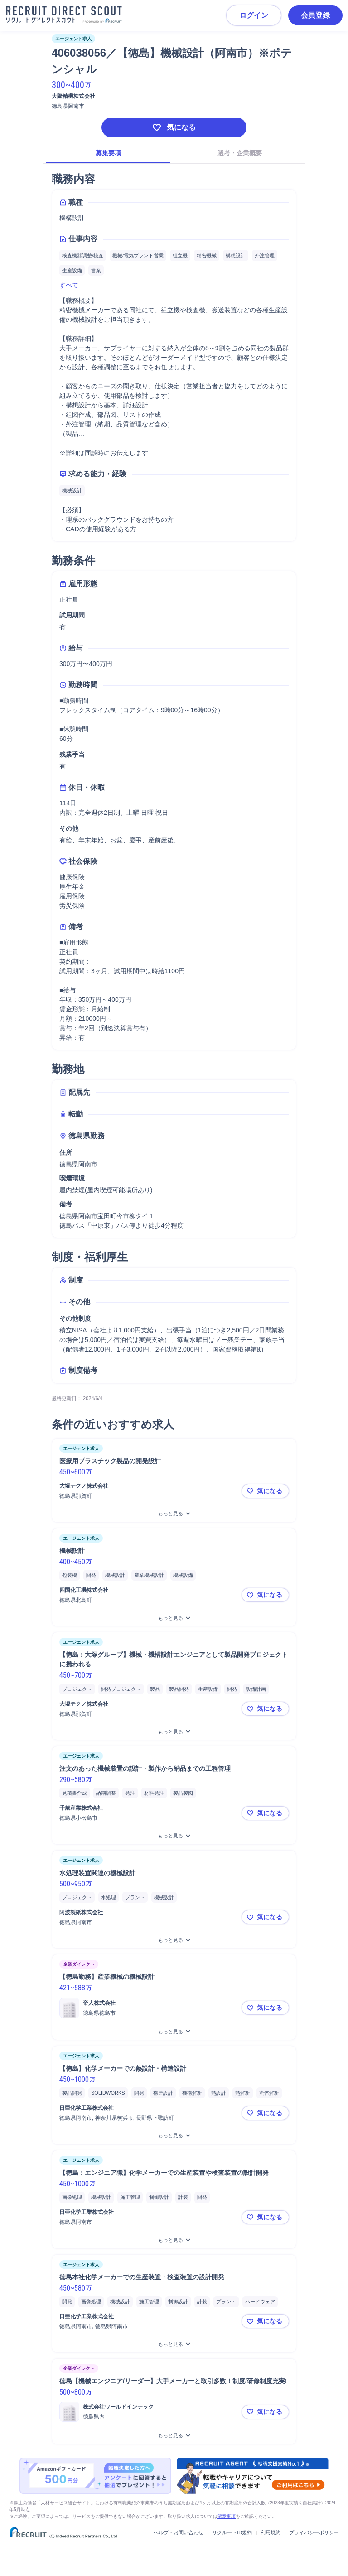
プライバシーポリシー (314, 2532)
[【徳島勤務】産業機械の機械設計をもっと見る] (174, 2031)
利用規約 (270, 2532)
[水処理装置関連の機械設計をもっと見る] (174, 1940)
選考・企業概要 (240, 153)
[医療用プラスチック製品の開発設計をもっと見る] (174, 1513)
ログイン (253, 15)
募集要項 (108, 153)
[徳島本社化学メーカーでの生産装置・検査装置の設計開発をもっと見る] (174, 2344)
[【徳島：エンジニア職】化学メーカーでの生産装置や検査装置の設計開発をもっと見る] (174, 2240)
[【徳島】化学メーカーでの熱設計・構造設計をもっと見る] (174, 2135)
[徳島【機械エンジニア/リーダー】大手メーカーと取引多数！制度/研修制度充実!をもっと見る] (174, 2435)
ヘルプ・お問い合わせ (178, 2532)
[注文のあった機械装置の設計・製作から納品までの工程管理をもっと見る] (174, 1835)
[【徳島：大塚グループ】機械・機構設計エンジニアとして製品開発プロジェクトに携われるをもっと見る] (174, 1732)
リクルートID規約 (232, 2532)
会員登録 (315, 15)
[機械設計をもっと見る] (174, 1618)
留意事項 (227, 2516)
